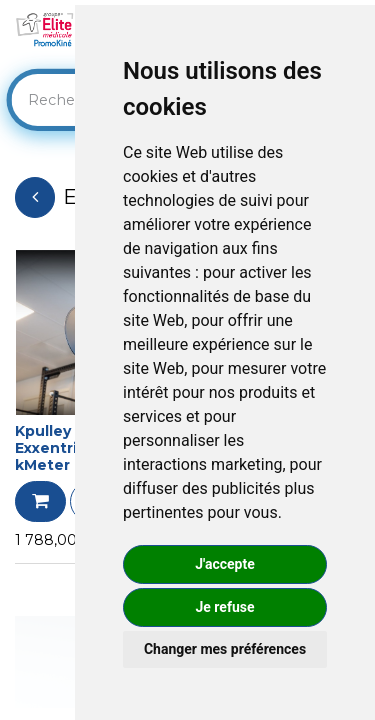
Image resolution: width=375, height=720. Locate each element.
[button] (40, 501)
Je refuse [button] (224, 607)
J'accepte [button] (225, 564)
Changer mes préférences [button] (225, 649)
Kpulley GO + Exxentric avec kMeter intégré (73, 448)
